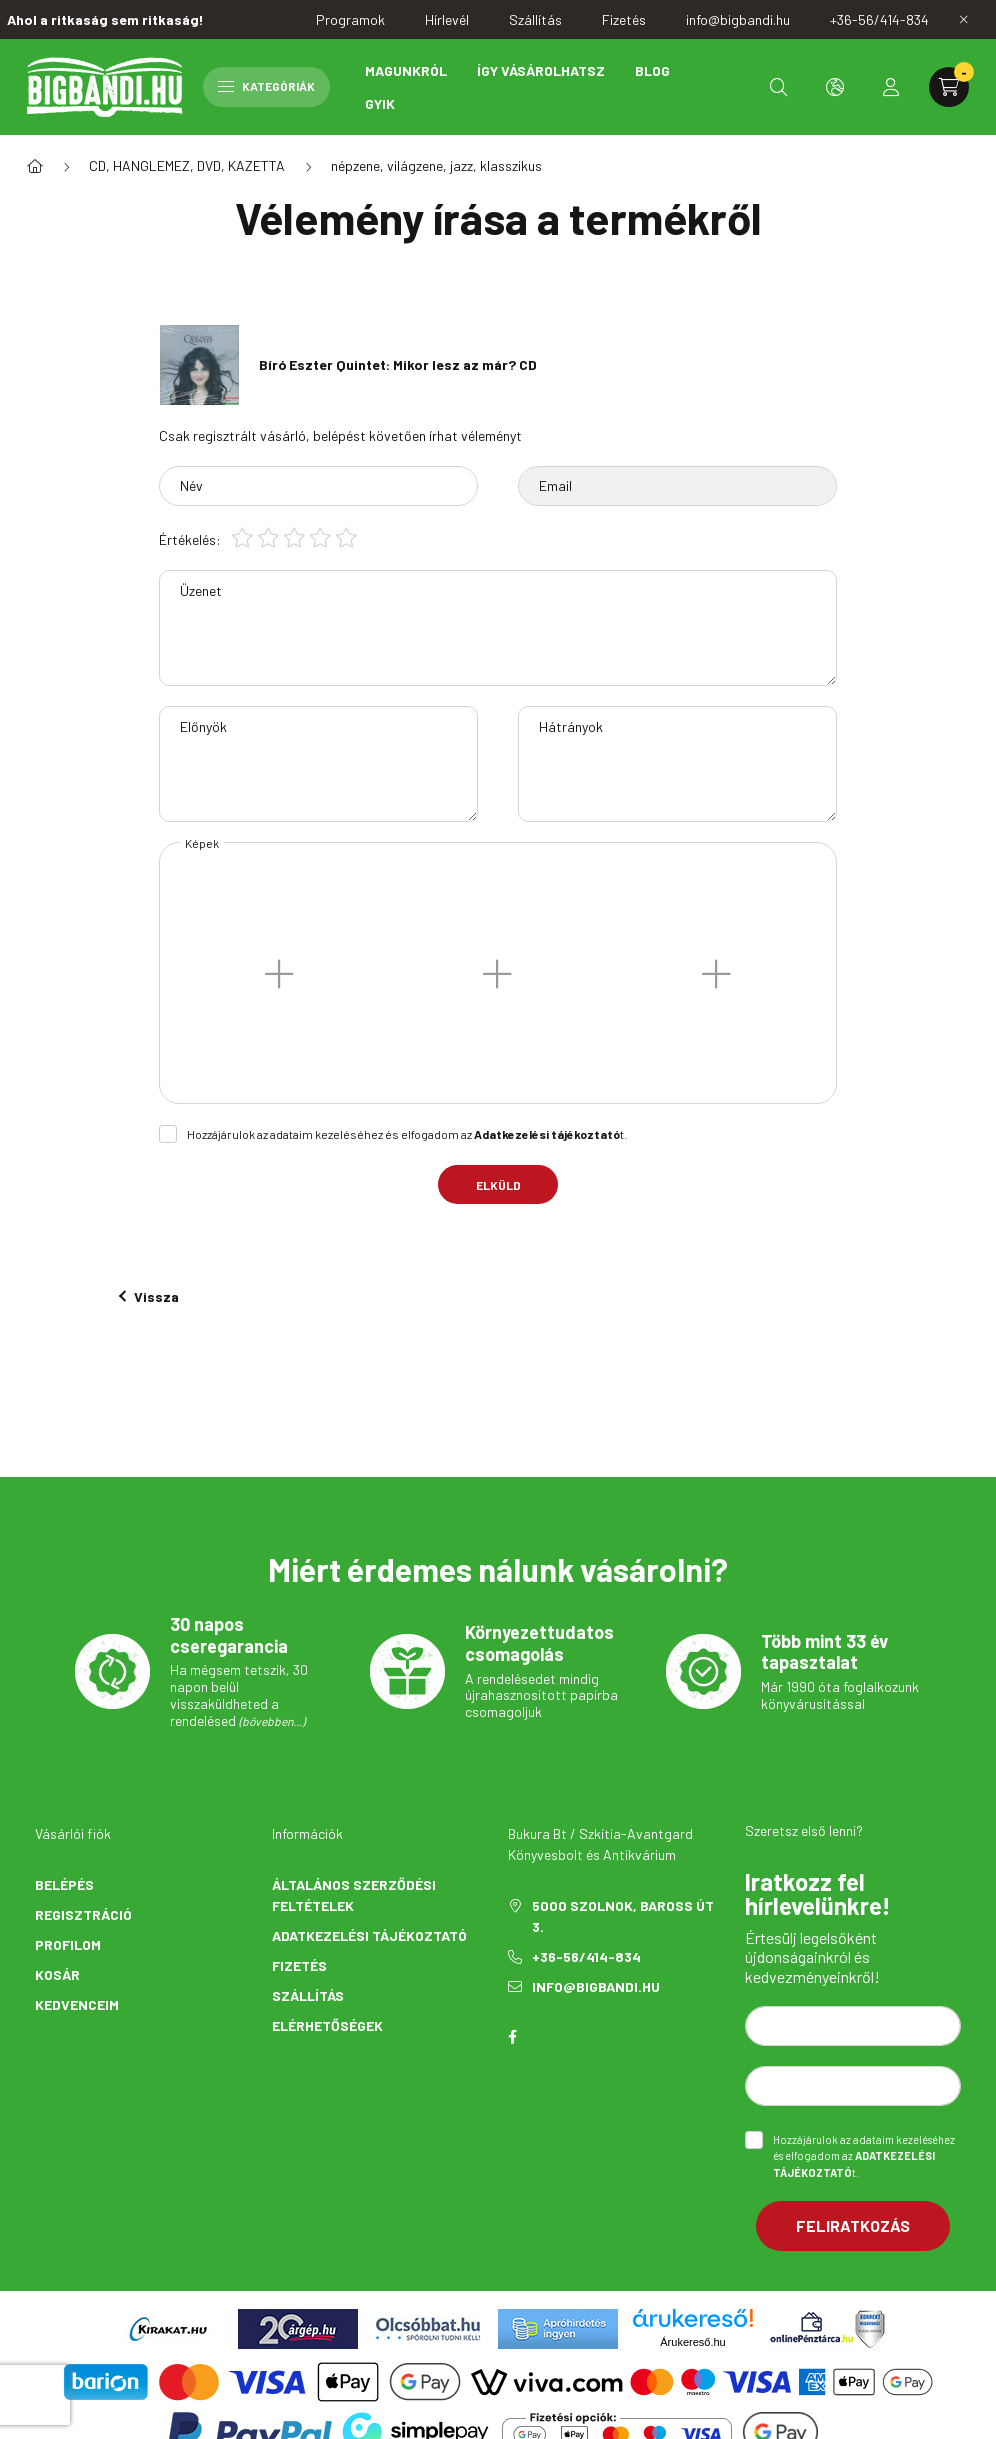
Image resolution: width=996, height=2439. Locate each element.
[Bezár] (964, 20)
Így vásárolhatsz (541, 70)
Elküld (498, 1185)
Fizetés (299, 1965)
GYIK (380, 103)
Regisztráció (83, 1914)
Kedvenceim (77, 2004)
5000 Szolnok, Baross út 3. (623, 1916)
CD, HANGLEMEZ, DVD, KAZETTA (187, 165)
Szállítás (308, 1995)
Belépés (64, 1884)
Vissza (149, 1296)
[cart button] (949, 87)
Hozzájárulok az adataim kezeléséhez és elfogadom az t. (407, 1134)
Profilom (68, 1944)
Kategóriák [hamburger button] (266, 86)
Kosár (57, 1974)
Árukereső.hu (692, 2342)
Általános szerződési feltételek (354, 1895)
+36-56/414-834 (586, 1956)
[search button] (779, 87)
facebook (512, 2037)
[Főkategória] (35, 166)
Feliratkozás (853, 2225)
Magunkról (406, 70)
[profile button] (891, 87)
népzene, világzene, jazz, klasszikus (436, 165)
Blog (652, 70)
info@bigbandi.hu (596, 1986)
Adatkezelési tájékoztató (369, 1935)
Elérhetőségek (327, 2025)
